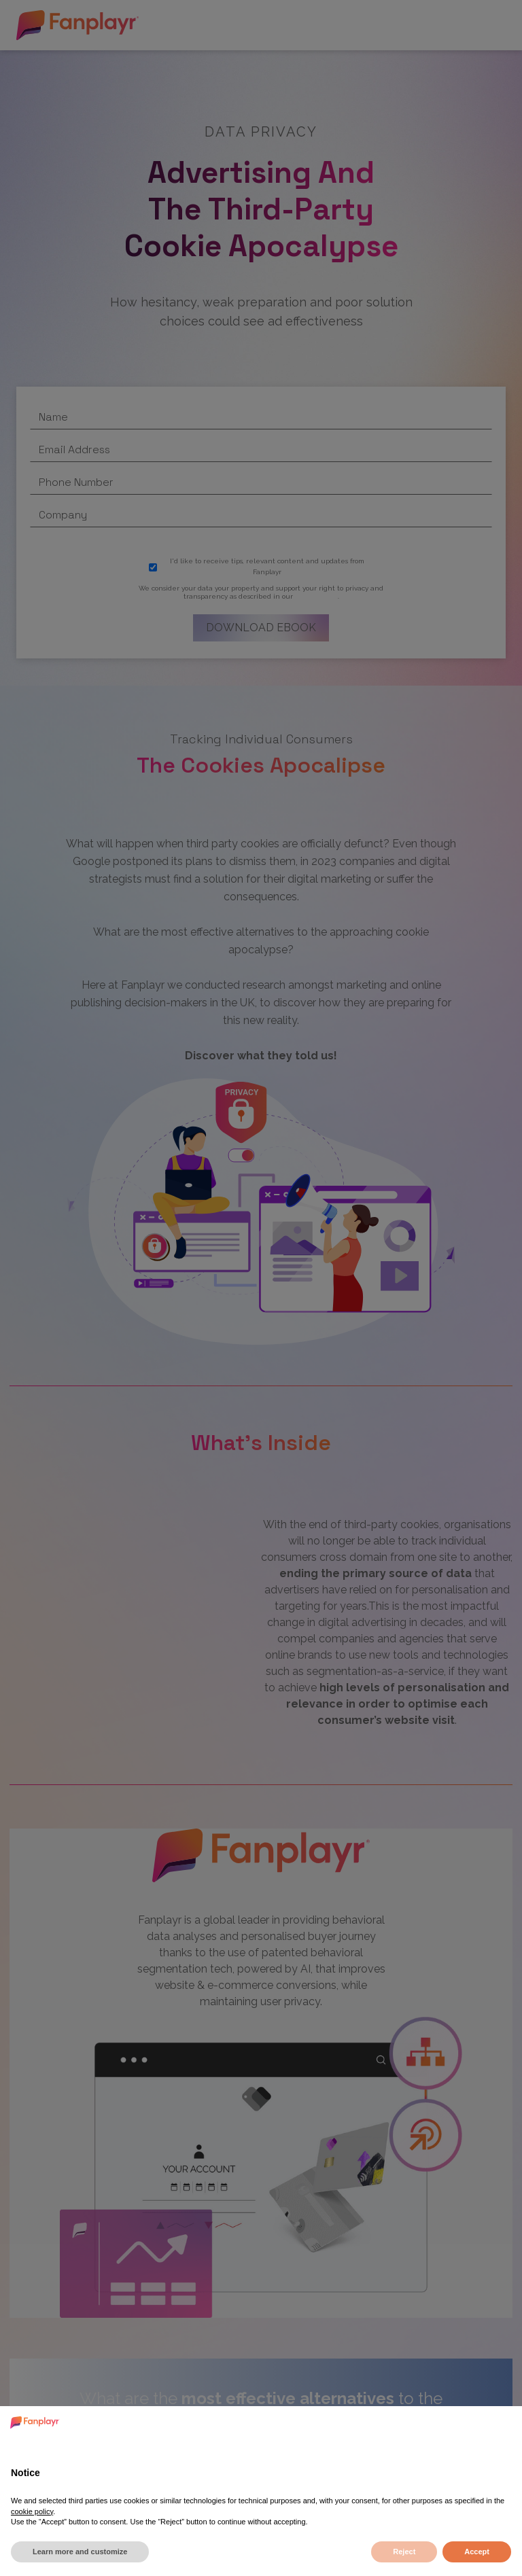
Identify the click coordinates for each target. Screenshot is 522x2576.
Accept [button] (476, 2551)
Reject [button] (404, 2551)
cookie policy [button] (32, 2511)
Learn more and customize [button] (80, 2551)
